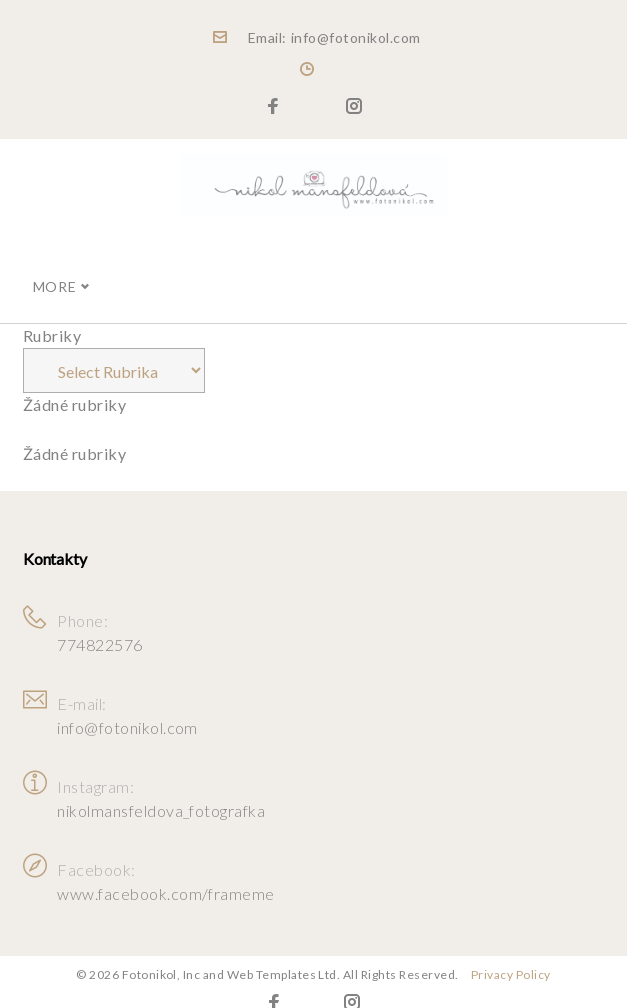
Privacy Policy (511, 958)
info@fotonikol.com (127, 711)
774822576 (99, 628)
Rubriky (52, 319)
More (54, 270)
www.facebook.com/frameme (166, 877)
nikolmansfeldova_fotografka (161, 794)
